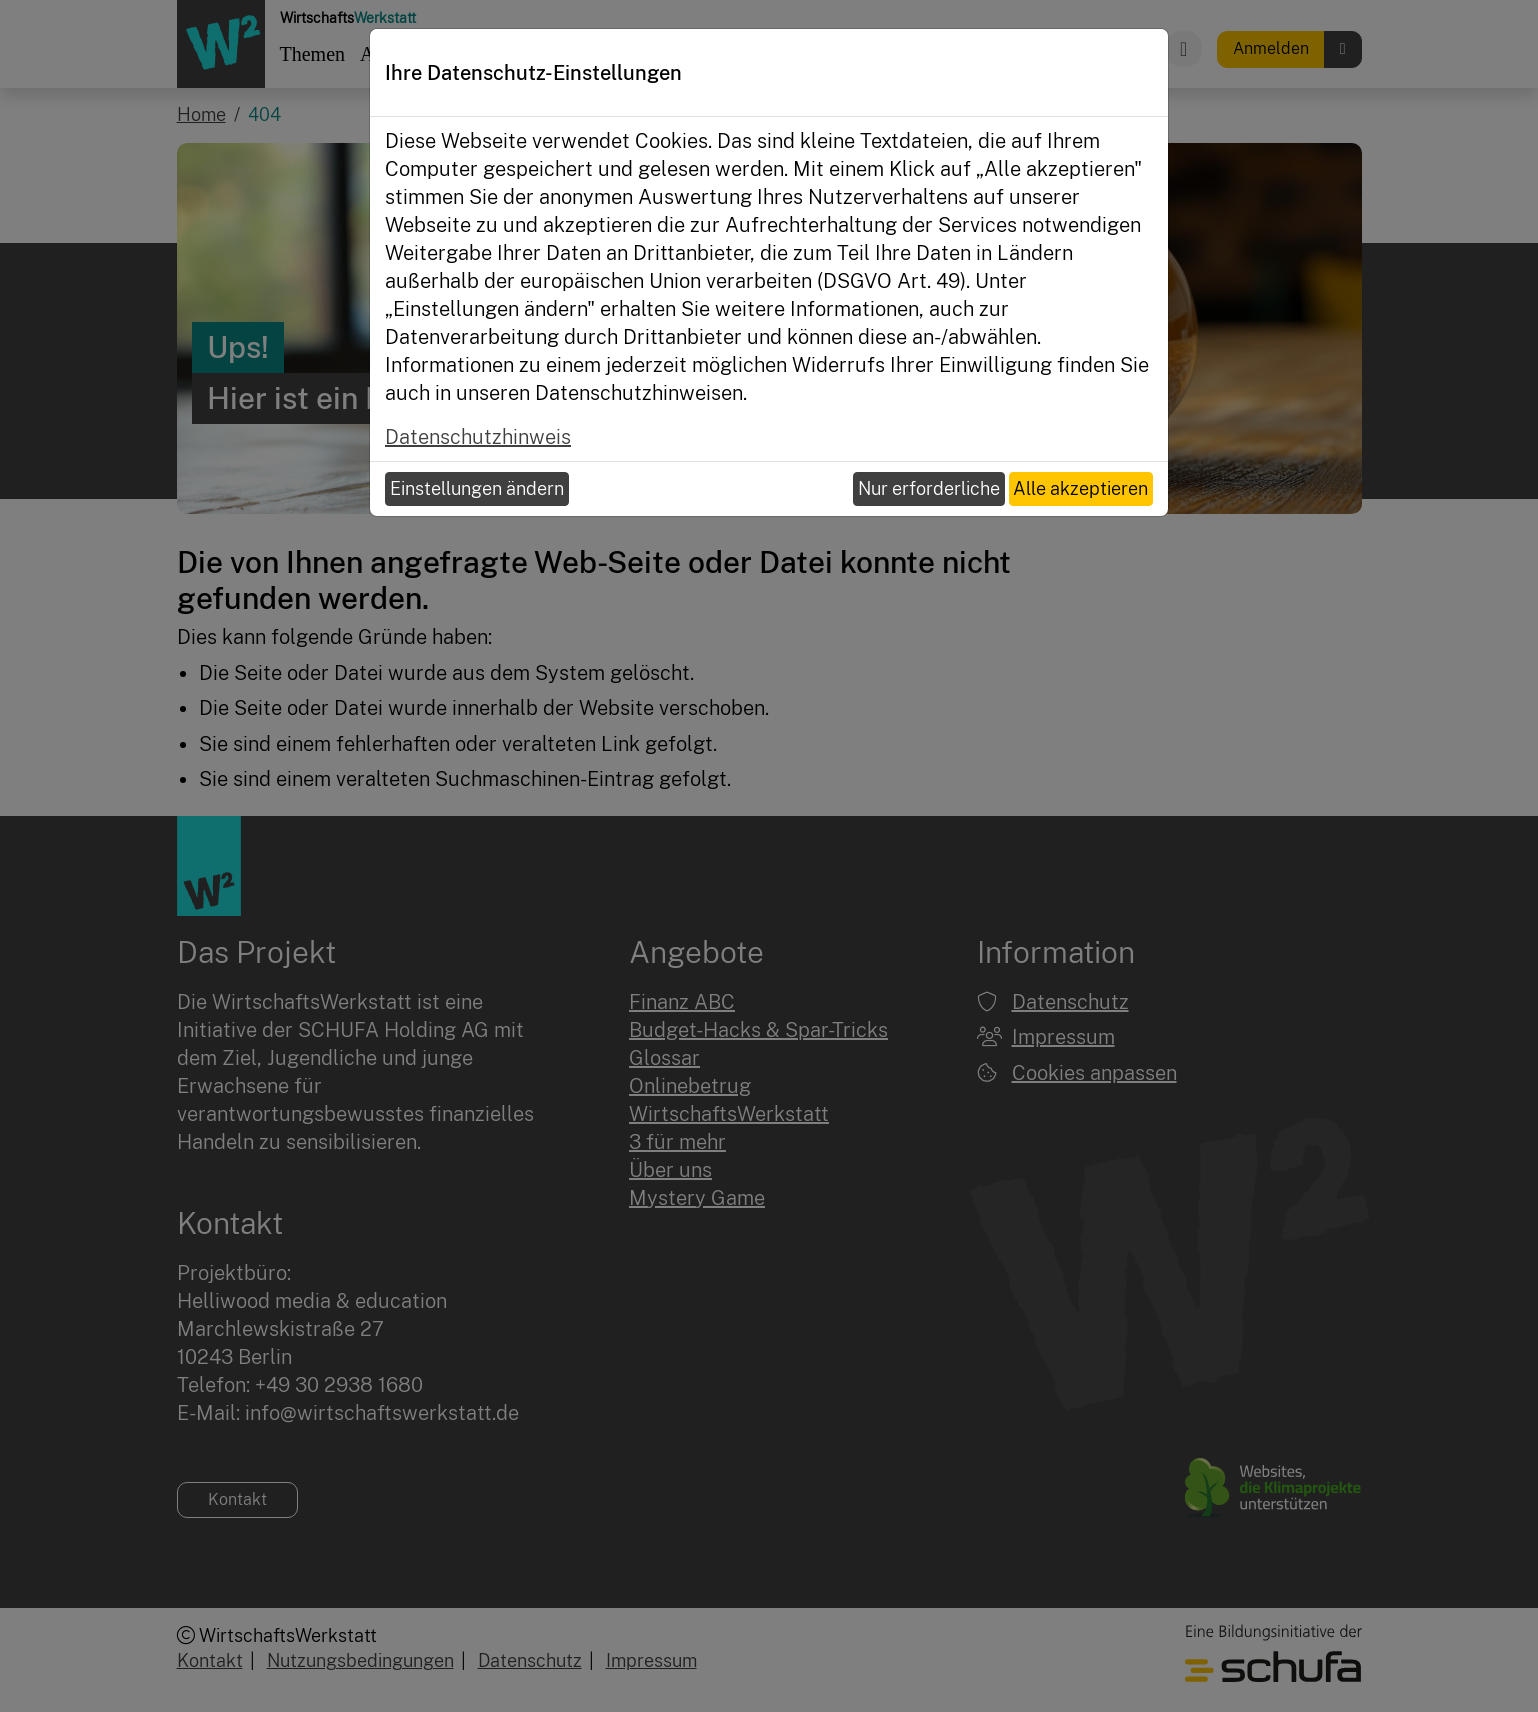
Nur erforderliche (929, 488)
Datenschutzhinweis (478, 437)
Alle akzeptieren (1080, 488)
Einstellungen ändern (477, 488)
